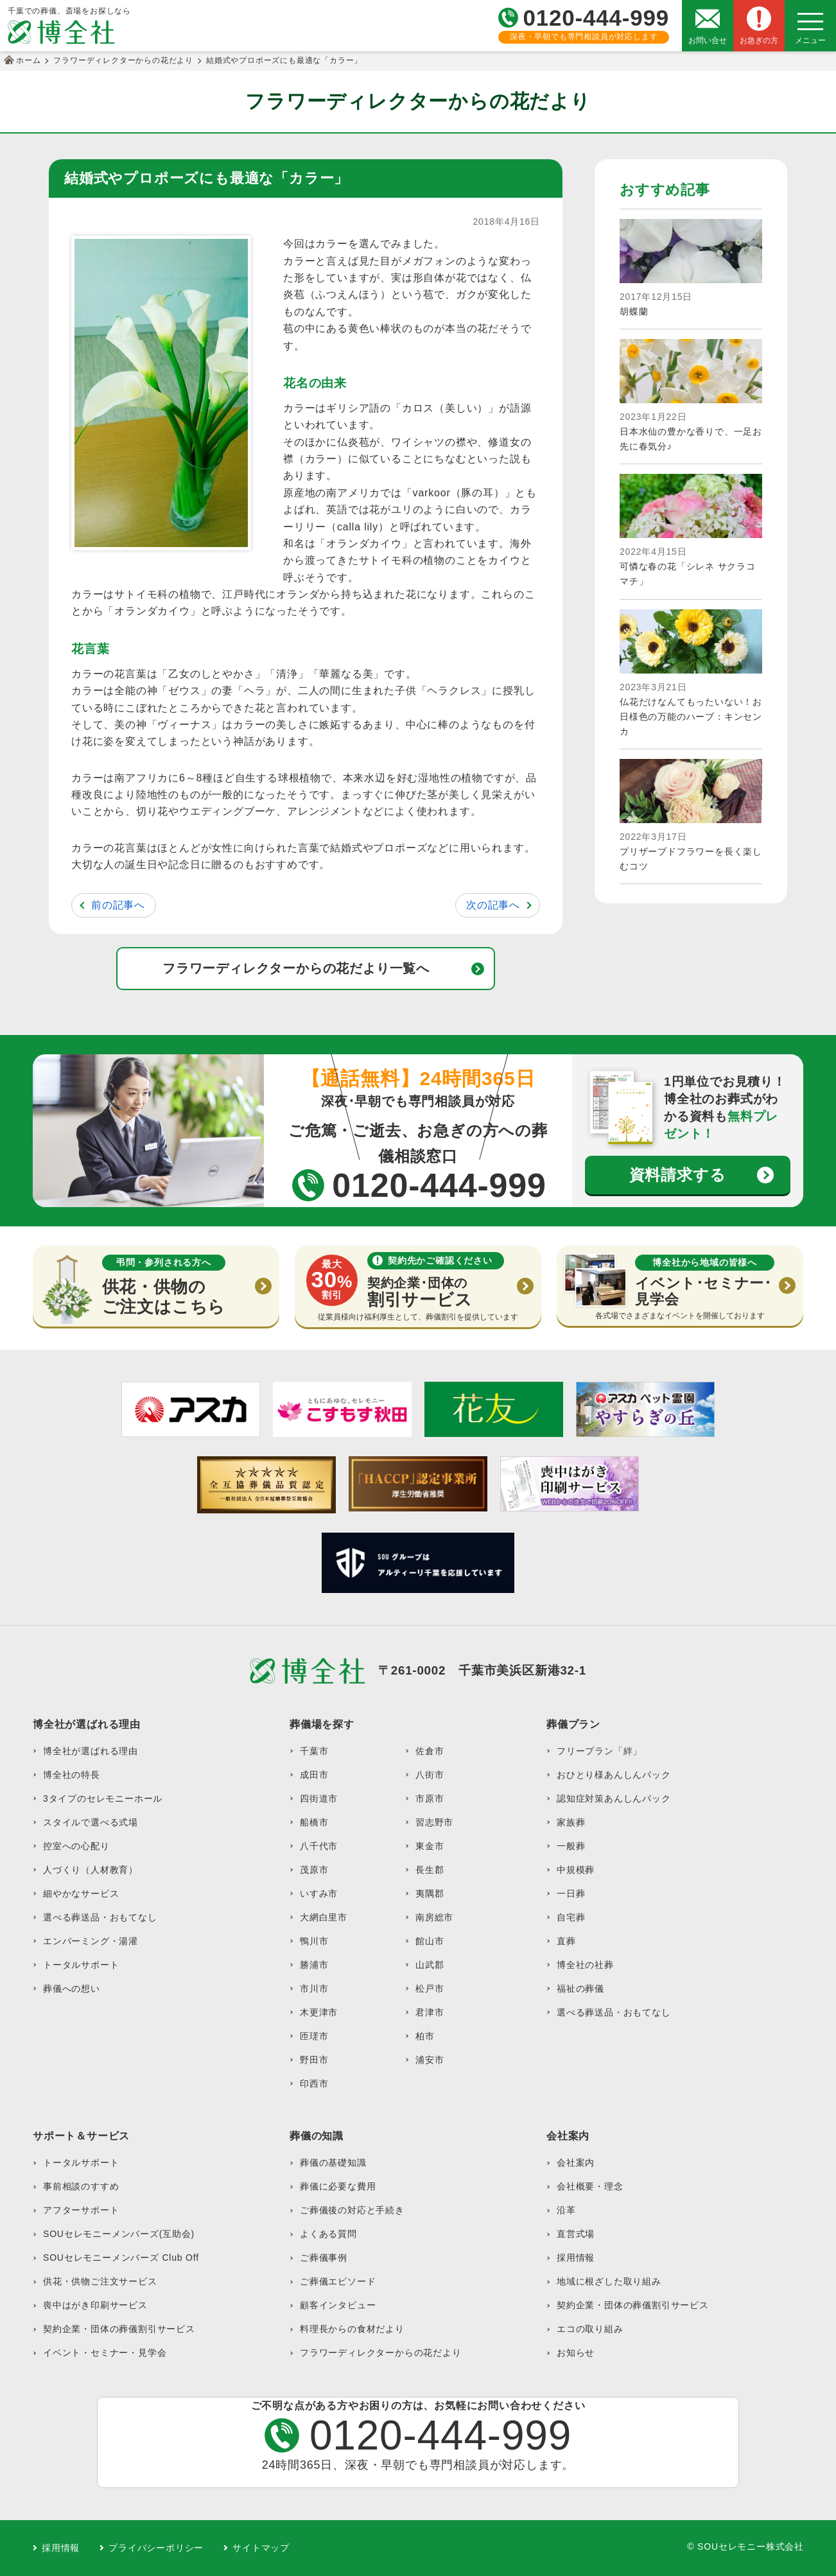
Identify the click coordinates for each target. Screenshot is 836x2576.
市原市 (429, 1798)
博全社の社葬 (585, 1965)
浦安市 (429, 2060)
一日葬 (571, 1893)
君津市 (429, 2012)
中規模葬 (576, 1870)
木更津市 (319, 2012)
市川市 (314, 1988)
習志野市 (434, 1822)
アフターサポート (81, 2210)
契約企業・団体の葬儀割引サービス (119, 2329)
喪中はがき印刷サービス (95, 2305)
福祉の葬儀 (580, 1988)
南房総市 (434, 1917)
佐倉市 (429, 1751)
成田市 (314, 1775)
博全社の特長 (71, 1775)
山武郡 (429, 1965)
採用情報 (576, 2257)
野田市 (314, 2060)
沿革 (566, 2210)
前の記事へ (118, 905)
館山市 (429, 1941)
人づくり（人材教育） (90, 1870)
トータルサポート (81, 1965)
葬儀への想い (71, 1988)
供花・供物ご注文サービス (100, 2281)
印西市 (314, 2083)
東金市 (429, 1846)
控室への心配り (76, 1846)
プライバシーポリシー (156, 2548)
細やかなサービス (81, 1893)
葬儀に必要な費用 (338, 2186)
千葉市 (314, 1751)
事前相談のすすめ (81, 2186)
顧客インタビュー (338, 2305)
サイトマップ (261, 2548)
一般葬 (571, 1846)
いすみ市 (319, 1893)
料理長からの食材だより (352, 2329)
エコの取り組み (590, 2329)
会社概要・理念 (590, 2186)
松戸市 (429, 1988)
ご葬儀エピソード (338, 2281)
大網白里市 (323, 1917)
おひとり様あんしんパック (614, 1775)
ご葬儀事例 (323, 2257)
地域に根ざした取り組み (609, 2281)
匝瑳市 (314, 2036)
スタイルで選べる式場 (90, 1822)
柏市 (425, 2036)
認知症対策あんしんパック (614, 1798)
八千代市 (319, 1846)
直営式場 (576, 2234)
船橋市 (314, 1822)
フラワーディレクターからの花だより (381, 2352)
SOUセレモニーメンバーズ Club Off (121, 2257)
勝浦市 (314, 1965)
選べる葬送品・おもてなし (100, 1917)
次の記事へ (493, 905)
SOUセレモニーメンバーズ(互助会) (119, 2234)
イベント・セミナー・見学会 (104, 2352)
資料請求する (677, 1174)
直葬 (566, 1941)
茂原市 (314, 1870)
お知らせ (576, 2352)
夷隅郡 (429, 1893)
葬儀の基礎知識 (333, 2162)
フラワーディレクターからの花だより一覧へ (296, 968)
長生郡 (429, 1870)
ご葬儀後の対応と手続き (352, 2210)
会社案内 (576, 2162)
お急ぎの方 (759, 40)
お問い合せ (707, 40)
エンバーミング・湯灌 (90, 1941)
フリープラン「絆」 (599, 1751)
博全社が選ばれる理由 (90, 1751)
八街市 (429, 1775)
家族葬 (571, 1822)
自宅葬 (571, 1917)
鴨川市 (314, 1941)
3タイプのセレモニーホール (102, 1798)
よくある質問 (328, 2234)
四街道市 (319, 1798)
